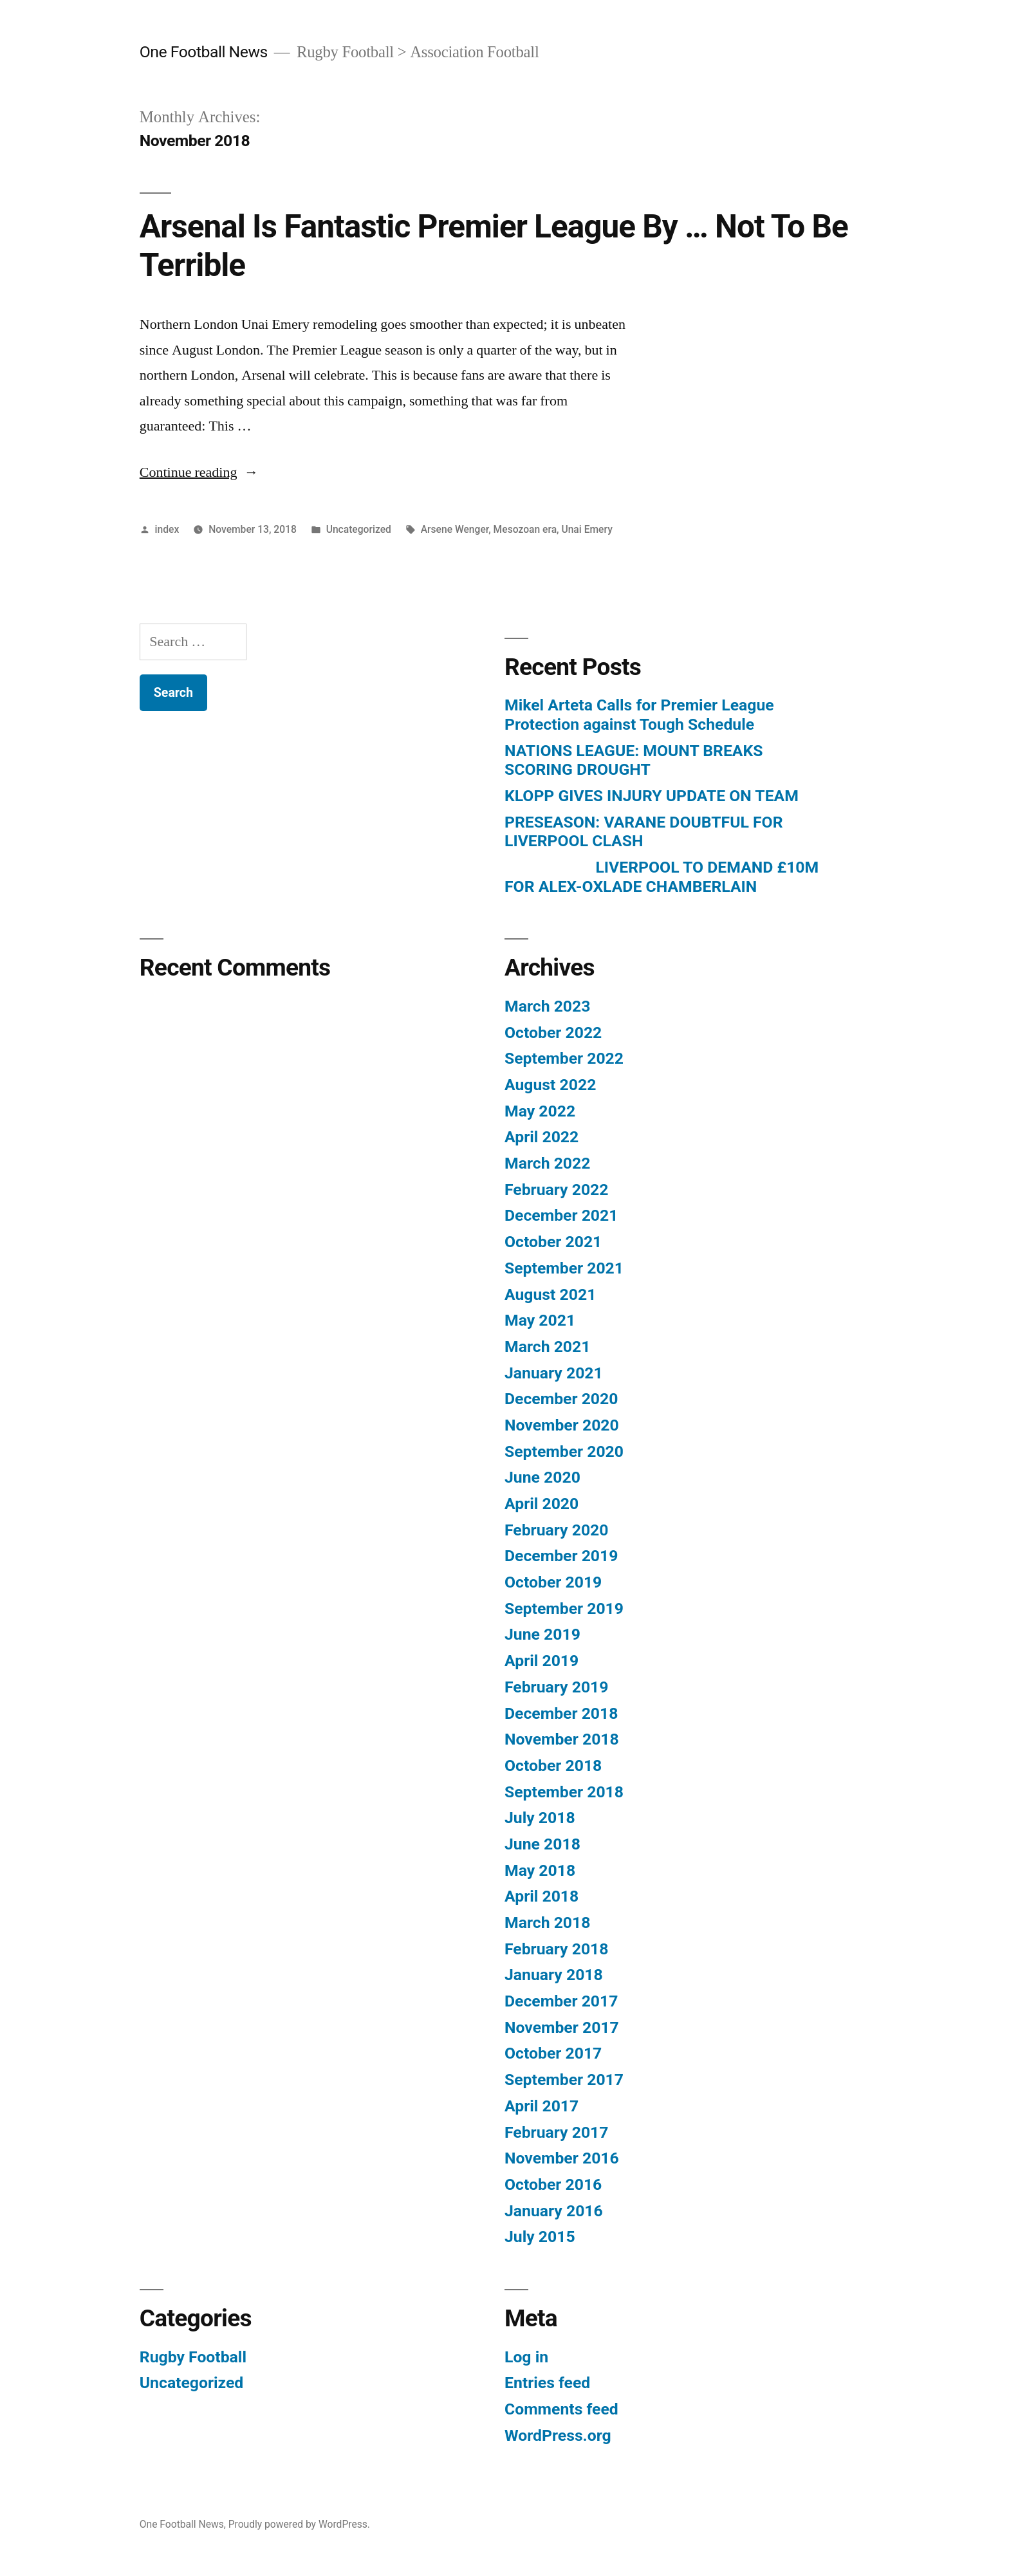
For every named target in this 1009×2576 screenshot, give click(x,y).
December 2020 (561, 1398)
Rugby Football (193, 2357)
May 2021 (539, 1320)
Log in (526, 2357)
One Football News (204, 51)
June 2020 (542, 1477)
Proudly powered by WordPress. (299, 2524)
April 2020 (541, 1503)
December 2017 (561, 2001)
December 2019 (561, 1555)
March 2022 (547, 1163)
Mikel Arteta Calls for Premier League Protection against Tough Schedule (639, 715)
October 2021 (553, 1241)
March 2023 (547, 1006)
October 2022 (553, 1032)
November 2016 (561, 2158)
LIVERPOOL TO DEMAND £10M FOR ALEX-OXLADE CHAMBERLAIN (661, 877)
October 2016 (553, 2184)
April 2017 (541, 2106)
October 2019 (553, 1582)
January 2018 (553, 1974)
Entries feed (547, 2382)
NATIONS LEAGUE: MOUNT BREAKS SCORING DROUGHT (633, 760)
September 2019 (564, 1608)
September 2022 (564, 1058)
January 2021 (553, 1373)
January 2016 (553, 2210)
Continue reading (199, 472)
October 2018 (553, 1765)
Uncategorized (358, 529)
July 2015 (539, 2236)
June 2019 (542, 1634)
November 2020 (561, 1425)
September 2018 (564, 1792)
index (167, 529)
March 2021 (547, 1346)
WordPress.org (557, 2435)
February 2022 (556, 1189)
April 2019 (541, 1660)
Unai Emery (586, 529)
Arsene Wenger (455, 529)
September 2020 (564, 1451)
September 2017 (564, 2079)
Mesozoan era (525, 529)
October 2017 (553, 2053)
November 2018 (561, 1739)
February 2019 (556, 1687)
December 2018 (561, 1713)
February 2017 (556, 2132)
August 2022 (550, 1084)
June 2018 (542, 1844)
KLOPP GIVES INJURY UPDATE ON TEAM (651, 795)
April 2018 (541, 1896)
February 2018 (556, 1949)
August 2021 (550, 1294)
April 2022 (541, 1136)
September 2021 (564, 1268)
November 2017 (561, 2027)
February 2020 (556, 1530)
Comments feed (561, 2409)
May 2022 (539, 1111)
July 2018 (539, 1817)
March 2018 (547, 1922)
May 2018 (539, 1870)
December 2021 (561, 1215)
